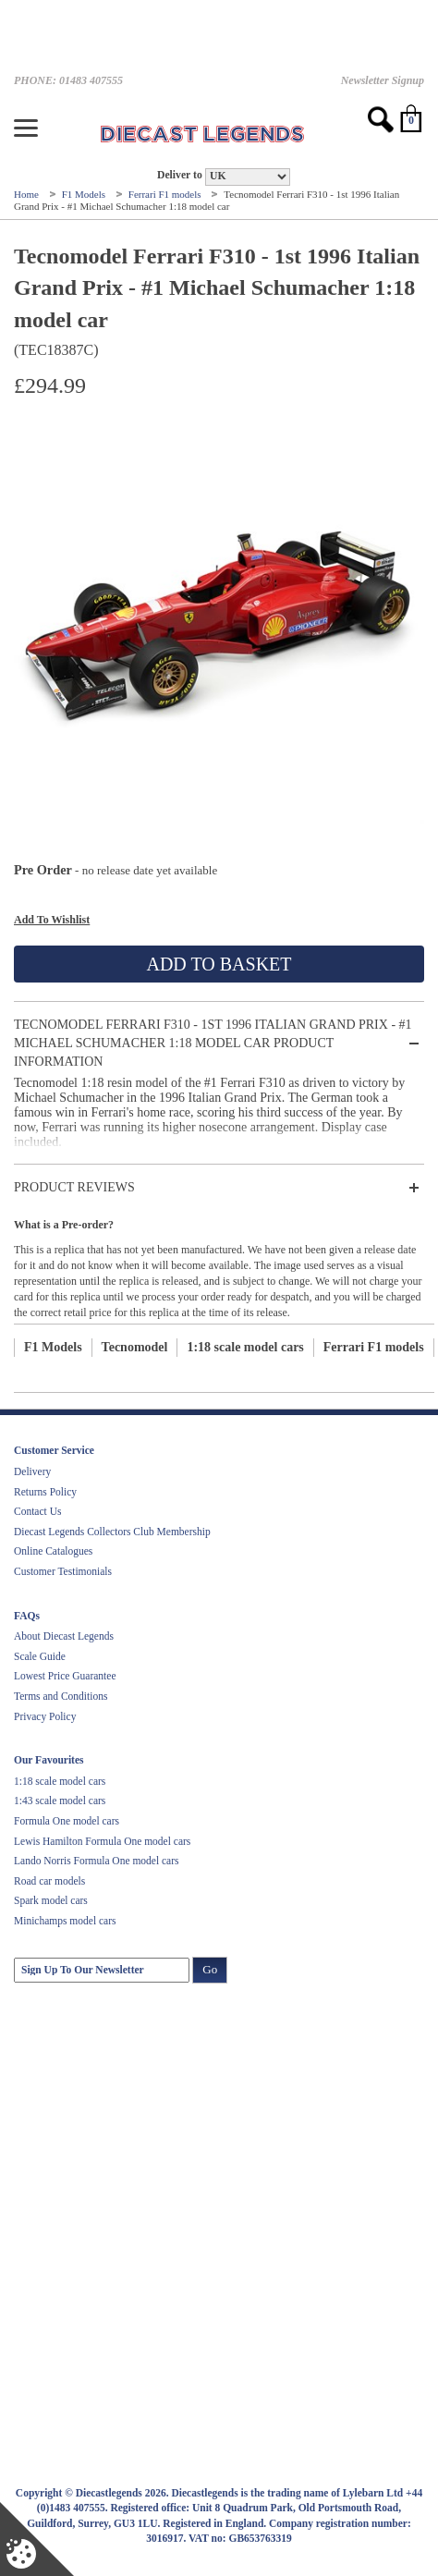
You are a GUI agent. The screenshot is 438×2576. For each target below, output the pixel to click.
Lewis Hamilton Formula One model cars (102, 1841)
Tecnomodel (135, 1347)
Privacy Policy (45, 1716)
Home (28, 194)
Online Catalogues (53, 1551)
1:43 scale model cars (59, 1800)
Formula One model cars (66, 1820)
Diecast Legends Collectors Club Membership (112, 1531)
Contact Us (37, 1511)
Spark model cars (51, 1900)
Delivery (32, 1471)
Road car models (49, 1880)
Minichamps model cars (65, 1920)
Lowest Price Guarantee (65, 1675)
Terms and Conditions (60, 1696)
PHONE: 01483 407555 (68, 80)
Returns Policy (45, 1491)
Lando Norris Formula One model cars (96, 1860)
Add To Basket (218, 964)
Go (209, 1969)
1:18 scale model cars (245, 1347)
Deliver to (179, 175)
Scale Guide (40, 1656)
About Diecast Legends (64, 1636)
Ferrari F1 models (166, 194)
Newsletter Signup (382, 80)
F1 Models (85, 194)
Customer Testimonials (63, 1571)
